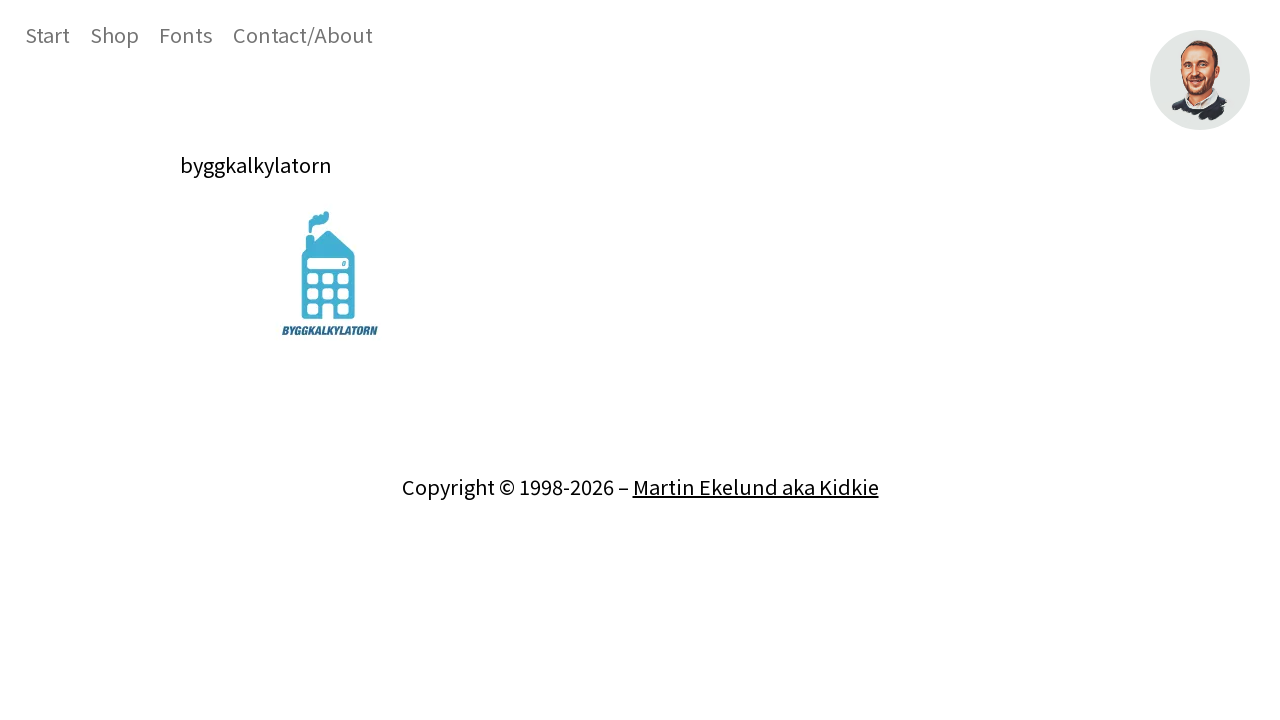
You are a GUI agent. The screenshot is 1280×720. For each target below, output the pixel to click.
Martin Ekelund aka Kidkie (756, 486)
